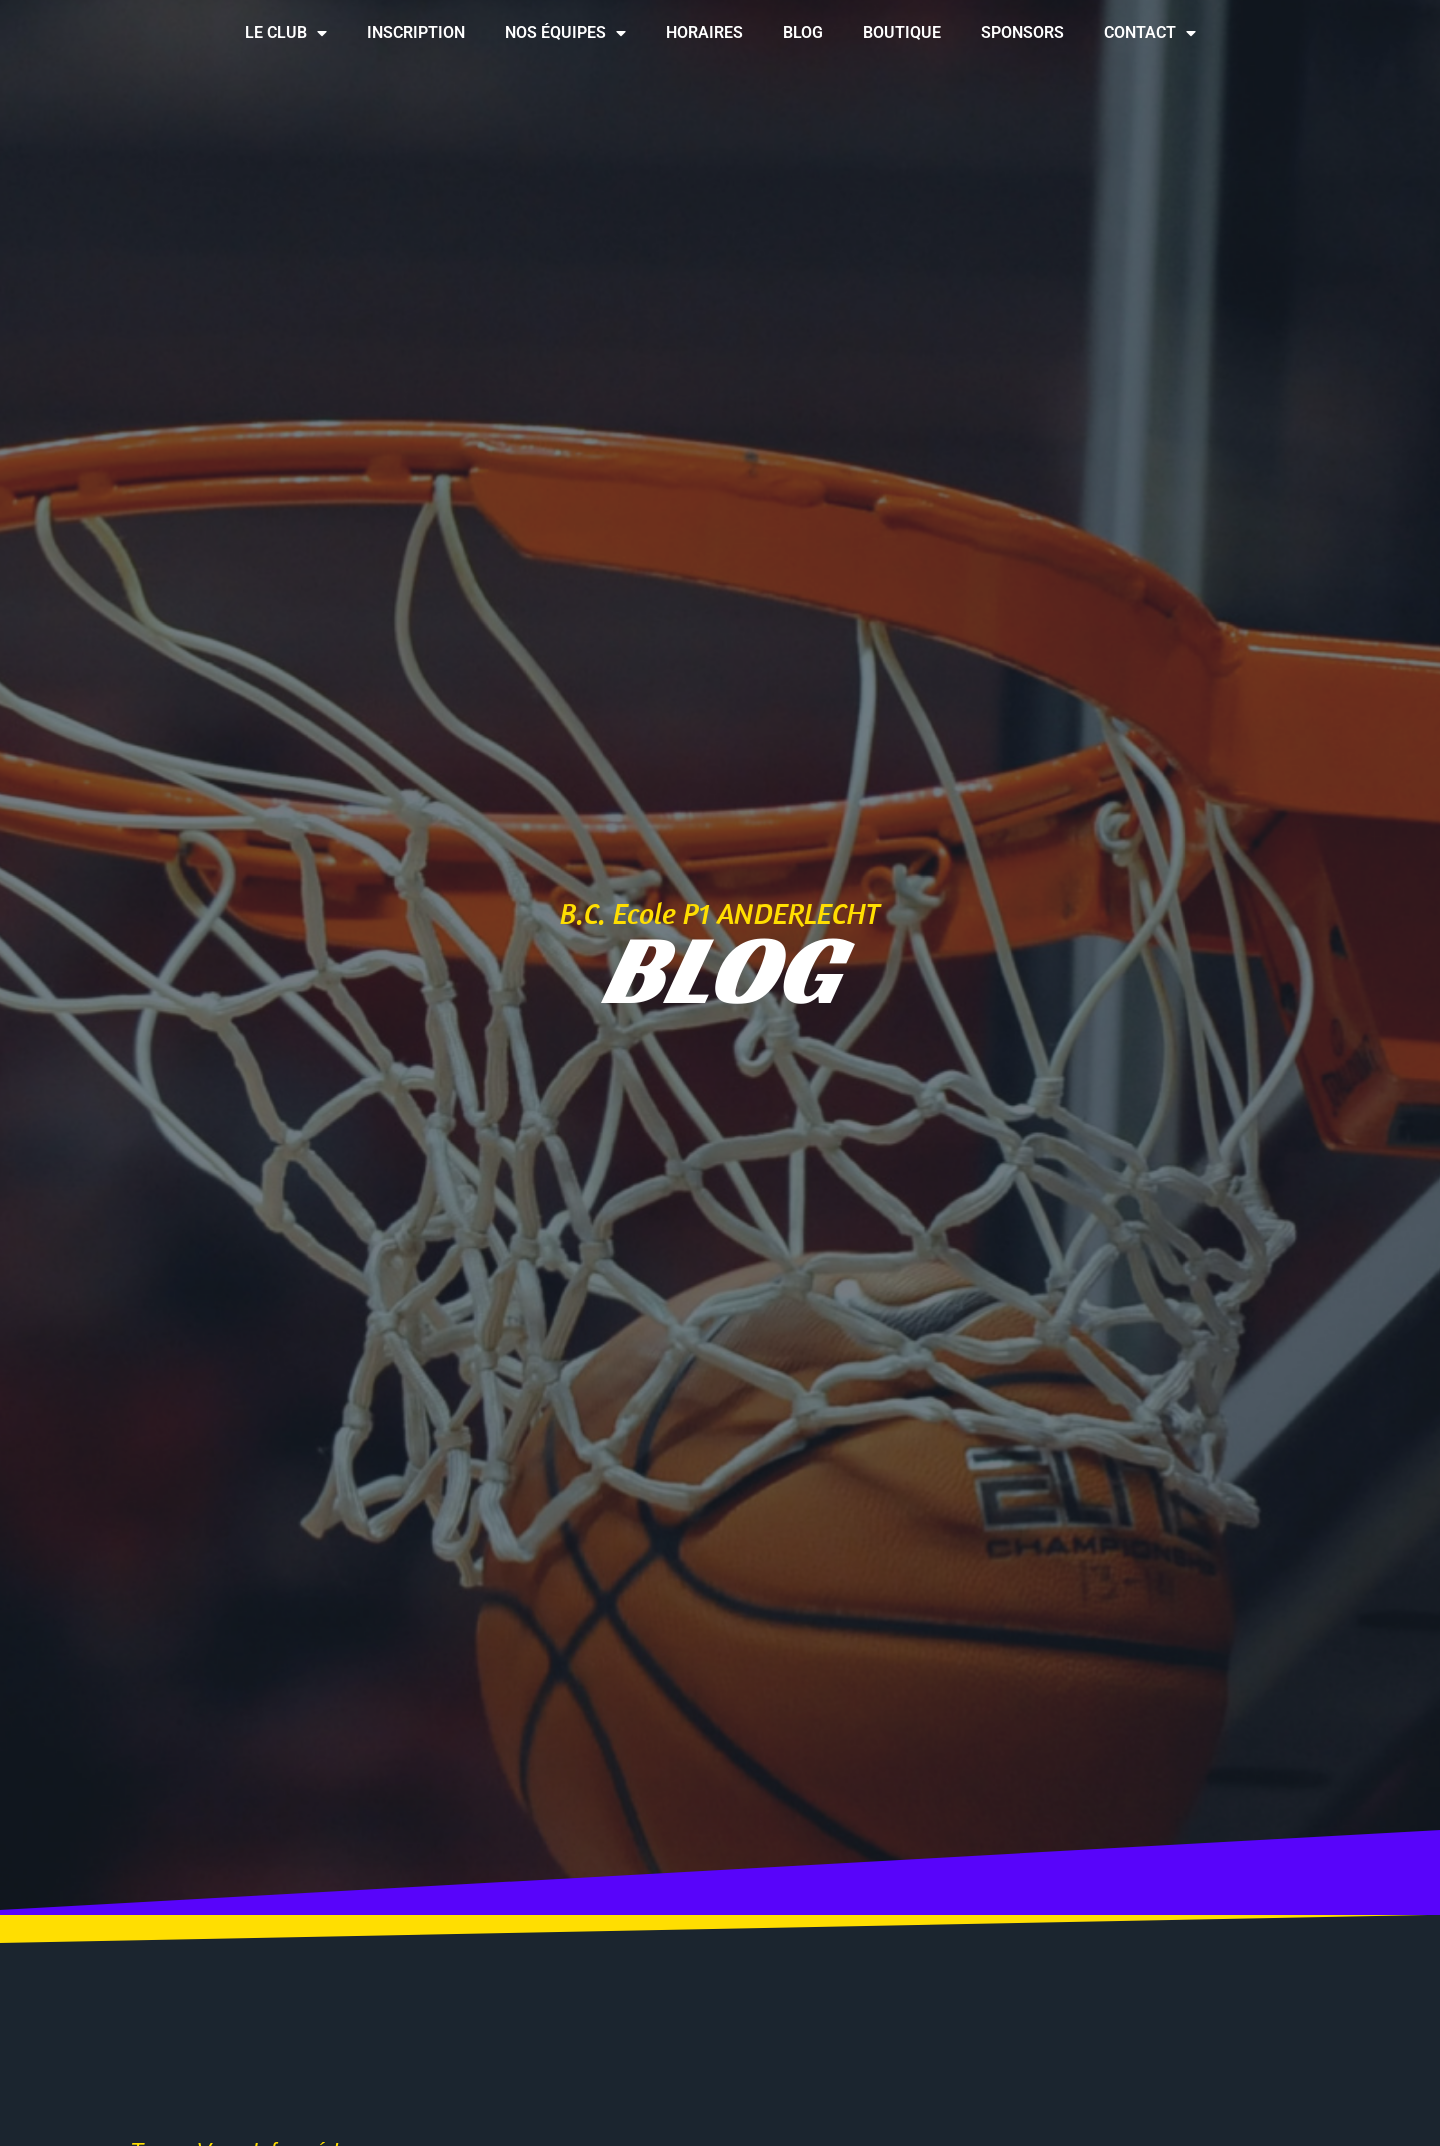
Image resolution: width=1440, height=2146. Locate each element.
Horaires (704, 32)
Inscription (416, 32)
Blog (803, 32)
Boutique (902, 32)
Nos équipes (565, 33)
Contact (1150, 33)
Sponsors (1022, 32)
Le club (286, 33)
